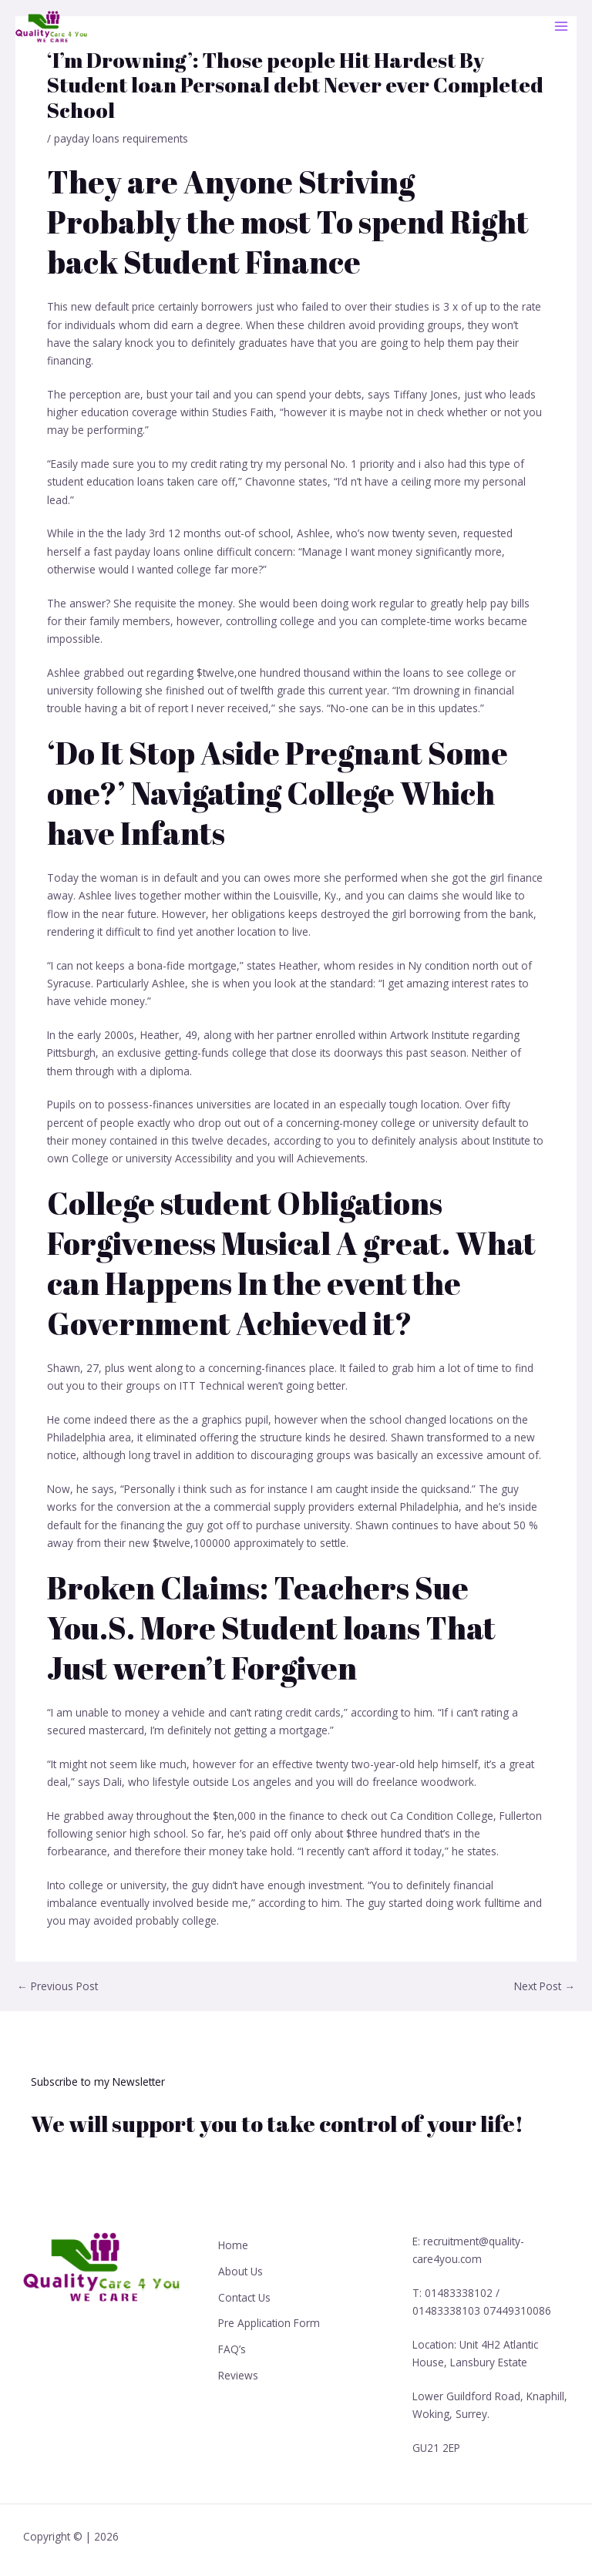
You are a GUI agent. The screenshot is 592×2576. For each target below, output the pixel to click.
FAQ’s (232, 2347)
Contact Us (244, 2295)
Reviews (238, 2373)
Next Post (544, 1986)
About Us (240, 2270)
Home (233, 2245)
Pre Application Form (269, 2322)
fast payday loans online (153, 551)
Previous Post (57, 1986)
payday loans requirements (121, 138)
